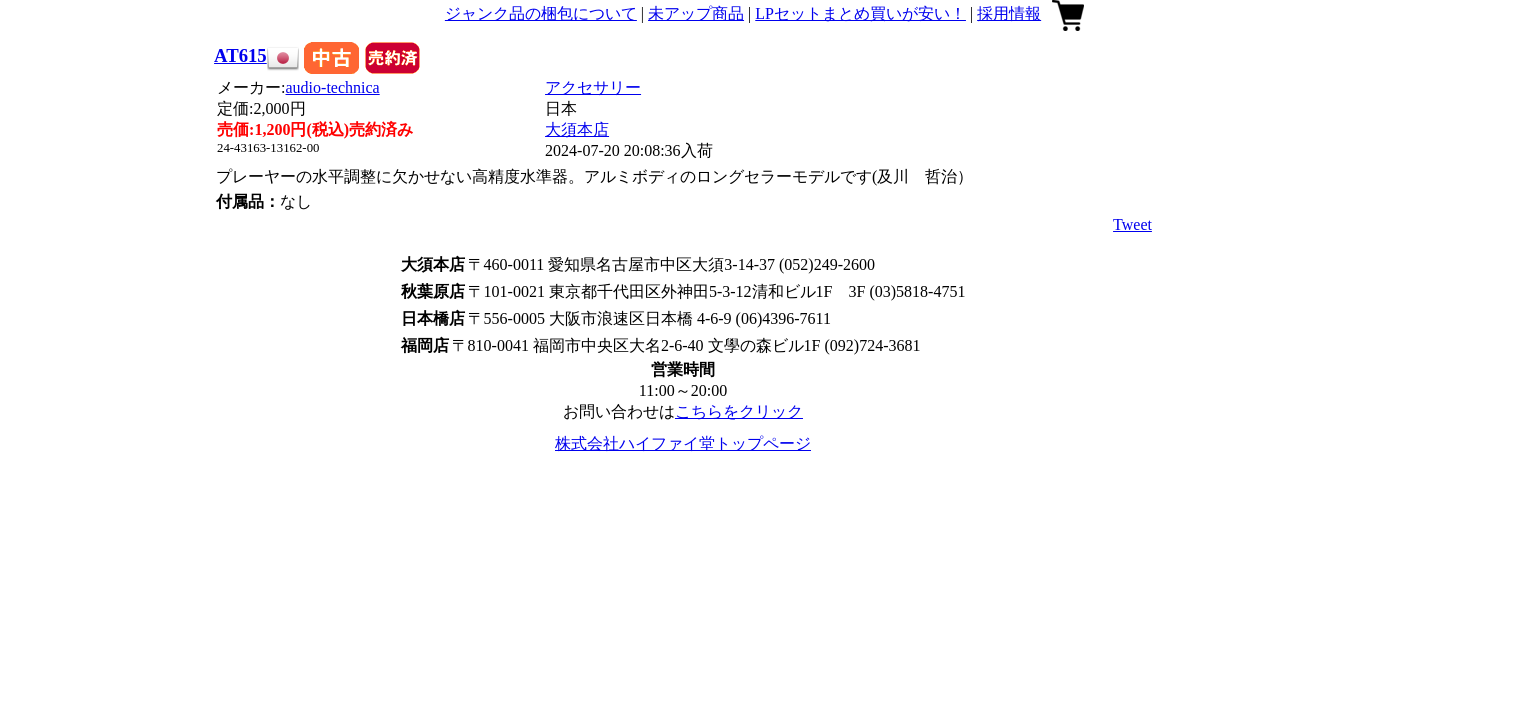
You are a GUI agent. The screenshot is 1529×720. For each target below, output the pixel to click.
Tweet (1132, 224)
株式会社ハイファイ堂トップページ (683, 443)
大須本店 (577, 129)
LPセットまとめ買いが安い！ (860, 13)
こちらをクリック (739, 411)
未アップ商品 (696, 13)
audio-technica (333, 87)
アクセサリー (593, 87)
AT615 (240, 55)
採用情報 (1009, 13)
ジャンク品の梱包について (541, 13)
